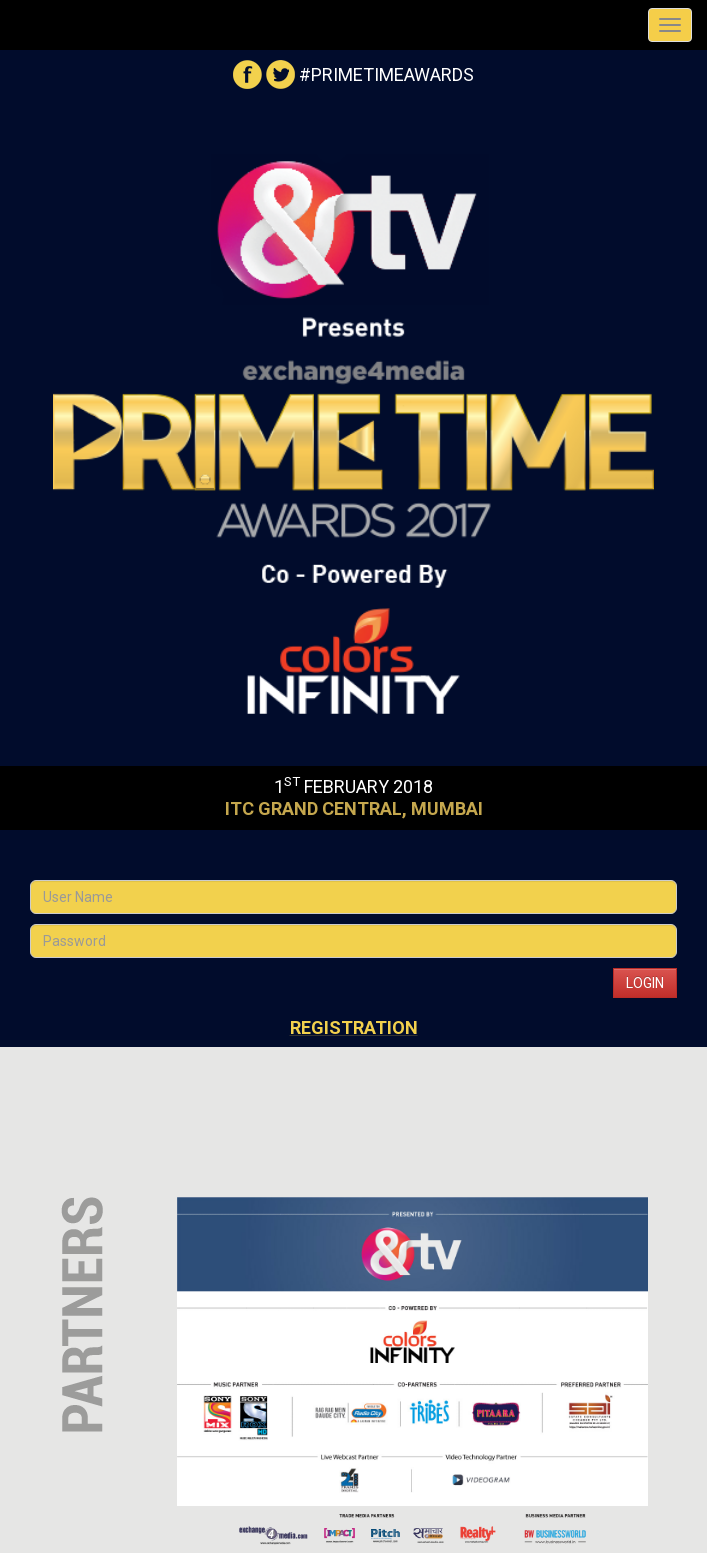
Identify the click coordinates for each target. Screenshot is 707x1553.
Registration (354, 1027)
